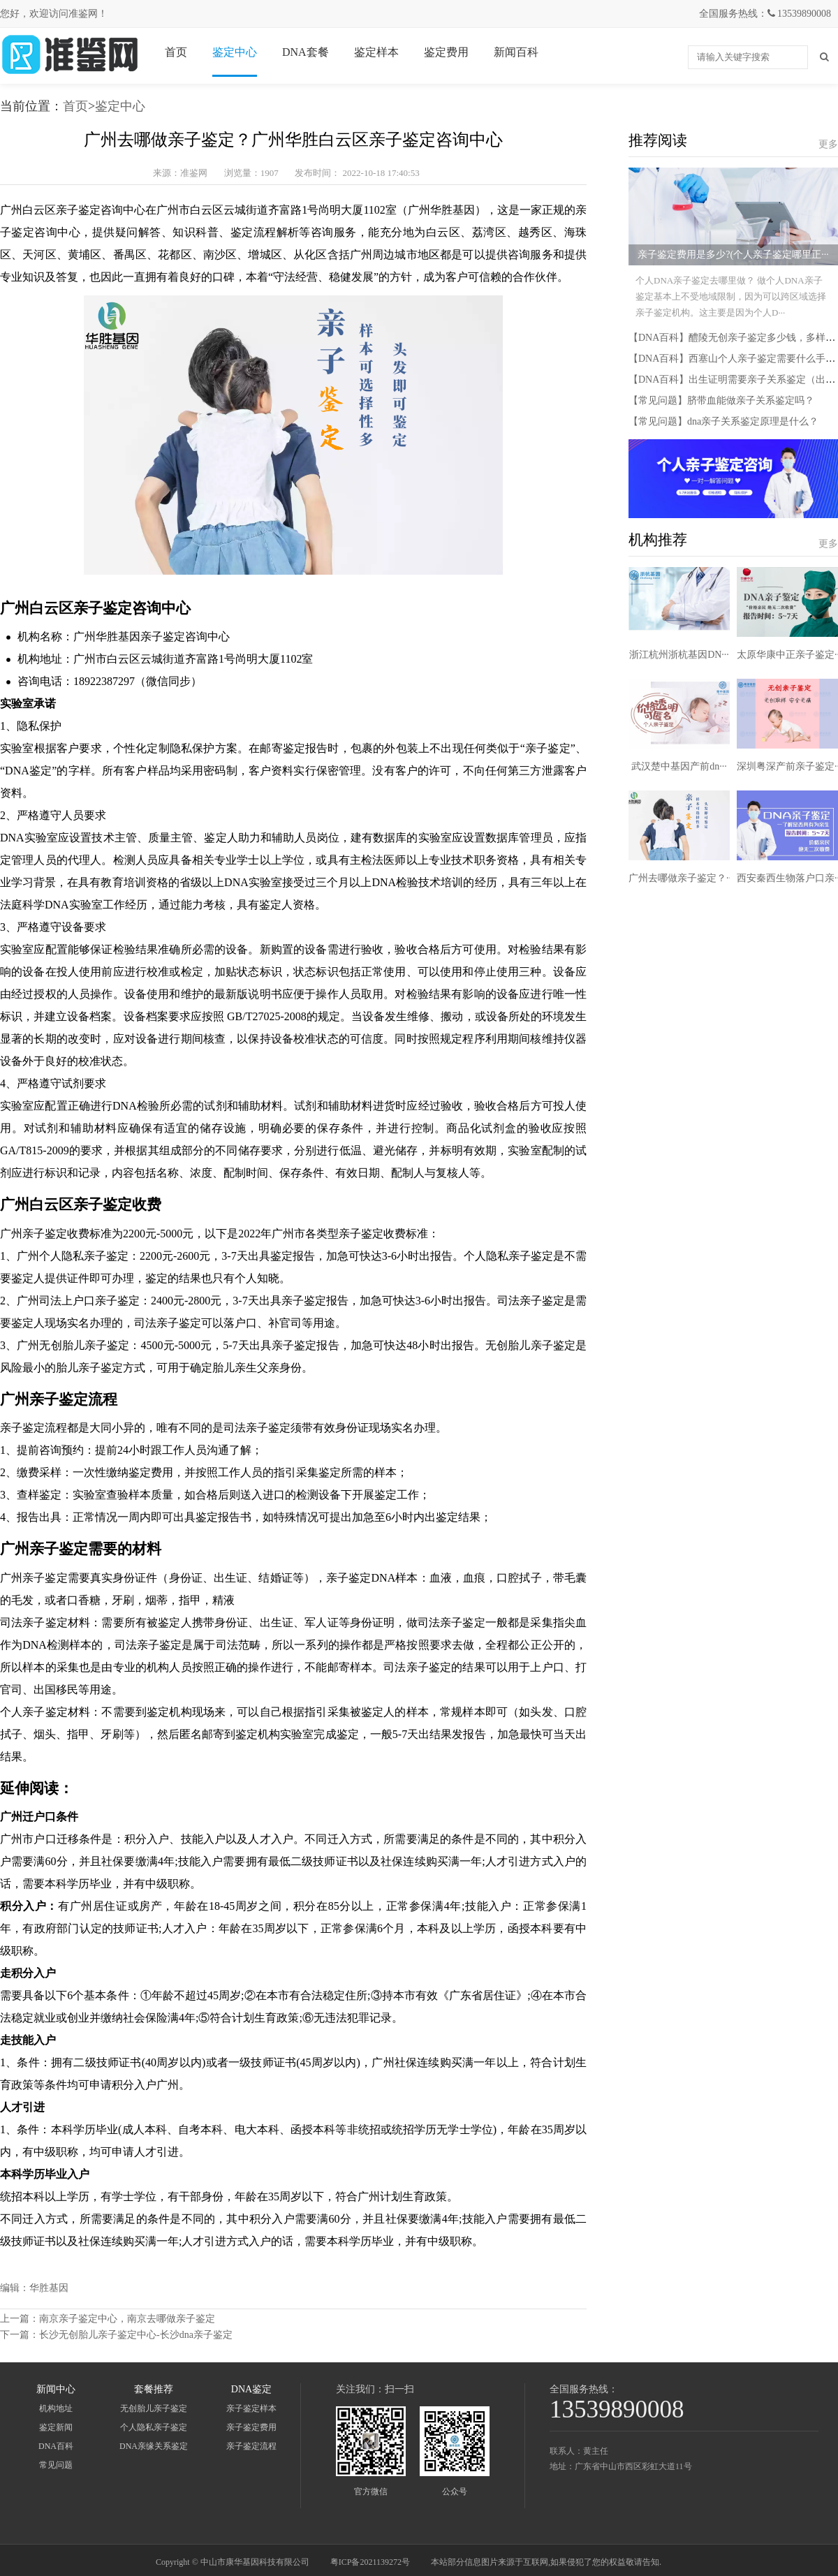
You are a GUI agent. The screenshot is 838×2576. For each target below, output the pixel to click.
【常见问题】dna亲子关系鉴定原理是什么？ (723, 421)
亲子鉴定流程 (251, 2446)
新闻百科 (516, 52)
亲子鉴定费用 (251, 2427)
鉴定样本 (376, 52)
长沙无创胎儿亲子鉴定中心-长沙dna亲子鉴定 (136, 2335)
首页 (176, 52)
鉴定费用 (446, 52)
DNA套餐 (305, 52)
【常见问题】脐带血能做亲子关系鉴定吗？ (721, 400)
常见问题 (56, 2465)
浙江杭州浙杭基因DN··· (679, 654)
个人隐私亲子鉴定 (153, 2427)
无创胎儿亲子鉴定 (153, 2408)
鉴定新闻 (56, 2427)
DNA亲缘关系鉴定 (153, 2446)
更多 (828, 144)
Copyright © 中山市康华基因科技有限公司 (232, 2562)
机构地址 (56, 2408)
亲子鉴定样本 (251, 2408)
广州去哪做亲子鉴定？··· (681, 878)
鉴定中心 (234, 52)
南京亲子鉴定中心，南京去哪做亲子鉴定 (127, 2318)
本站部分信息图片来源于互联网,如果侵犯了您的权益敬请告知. (546, 2562)
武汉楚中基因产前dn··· (679, 766)
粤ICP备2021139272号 (370, 2562)
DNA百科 (55, 2446)
